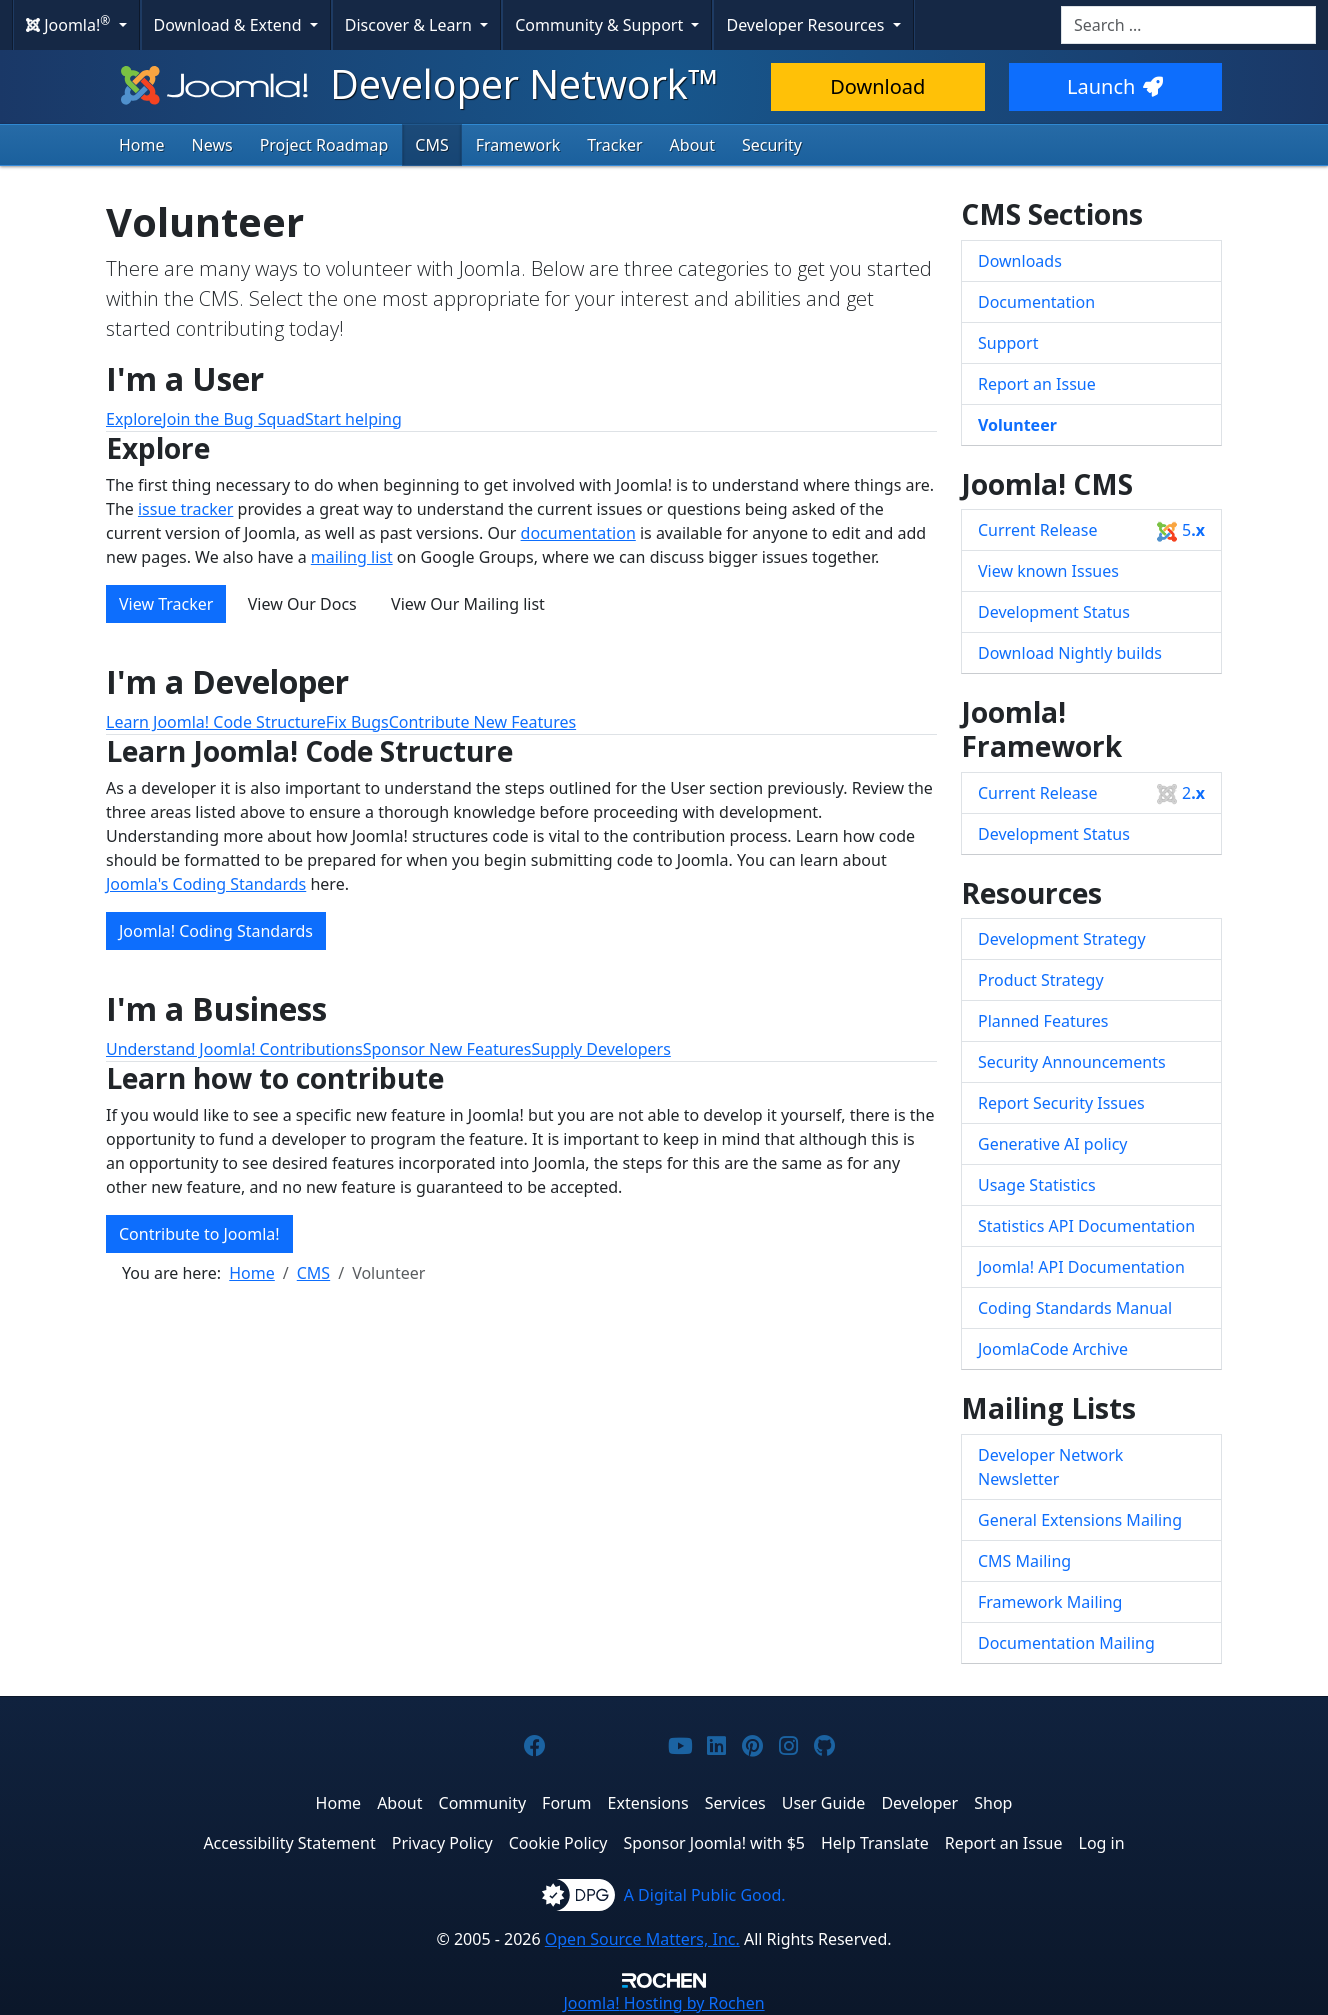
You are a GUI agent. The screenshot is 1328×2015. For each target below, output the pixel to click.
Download (877, 86)
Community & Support (601, 25)
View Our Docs (302, 604)
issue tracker (185, 509)
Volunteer (1017, 425)
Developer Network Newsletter (1050, 1467)
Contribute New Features (482, 722)
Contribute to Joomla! (199, 1234)
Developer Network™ (417, 83)
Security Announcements (1072, 1062)
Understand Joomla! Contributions (234, 1049)
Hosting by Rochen (663, 2003)
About (692, 145)
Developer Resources (807, 25)
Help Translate (875, 1843)
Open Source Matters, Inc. (642, 1939)
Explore (134, 419)
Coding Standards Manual (1075, 1308)
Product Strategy (1041, 980)
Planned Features (1043, 1021)
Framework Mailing (1050, 1602)
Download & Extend (230, 25)
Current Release (1091, 530)
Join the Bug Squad (233, 419)
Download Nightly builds (1070, 653)
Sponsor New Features (447, 1049)
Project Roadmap (324, 145)
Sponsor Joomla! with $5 (714, 1843)
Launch (1115, 86)
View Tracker (166, 604)
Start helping (353, 419)
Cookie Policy (558, 1843)
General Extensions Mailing (1080, 1520)
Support (1008, 343)
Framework (518, 145)
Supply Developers (601, 1049)
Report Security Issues (1061, 1103)
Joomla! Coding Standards (216, 931)
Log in (1102, 1843)
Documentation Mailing (1066, 1643)
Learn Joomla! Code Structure (216, 722)
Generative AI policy (1053, 1144)
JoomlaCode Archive (1053, 1349)
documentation (578, 533)
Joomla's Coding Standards (206, 884)
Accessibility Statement (289, 1843)
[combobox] (1188, 25)
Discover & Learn (410, 25)
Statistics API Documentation (1086, 1226)
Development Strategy (1062, 939)
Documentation (1036, 302)
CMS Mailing (1024, 1561)
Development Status (1054, 612)
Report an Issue (1037, 384)
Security (772, 145)
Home (142, 145)
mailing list (352, 557)
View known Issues (1048, 571)
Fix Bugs (357, 722)
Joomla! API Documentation (1081, 1267)
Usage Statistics (1037, 1185)
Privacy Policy (442, 1843)
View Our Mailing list (468, 604)
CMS (431, 145)
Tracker (614, 145)
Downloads (1020, 261)
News (212, 145)
